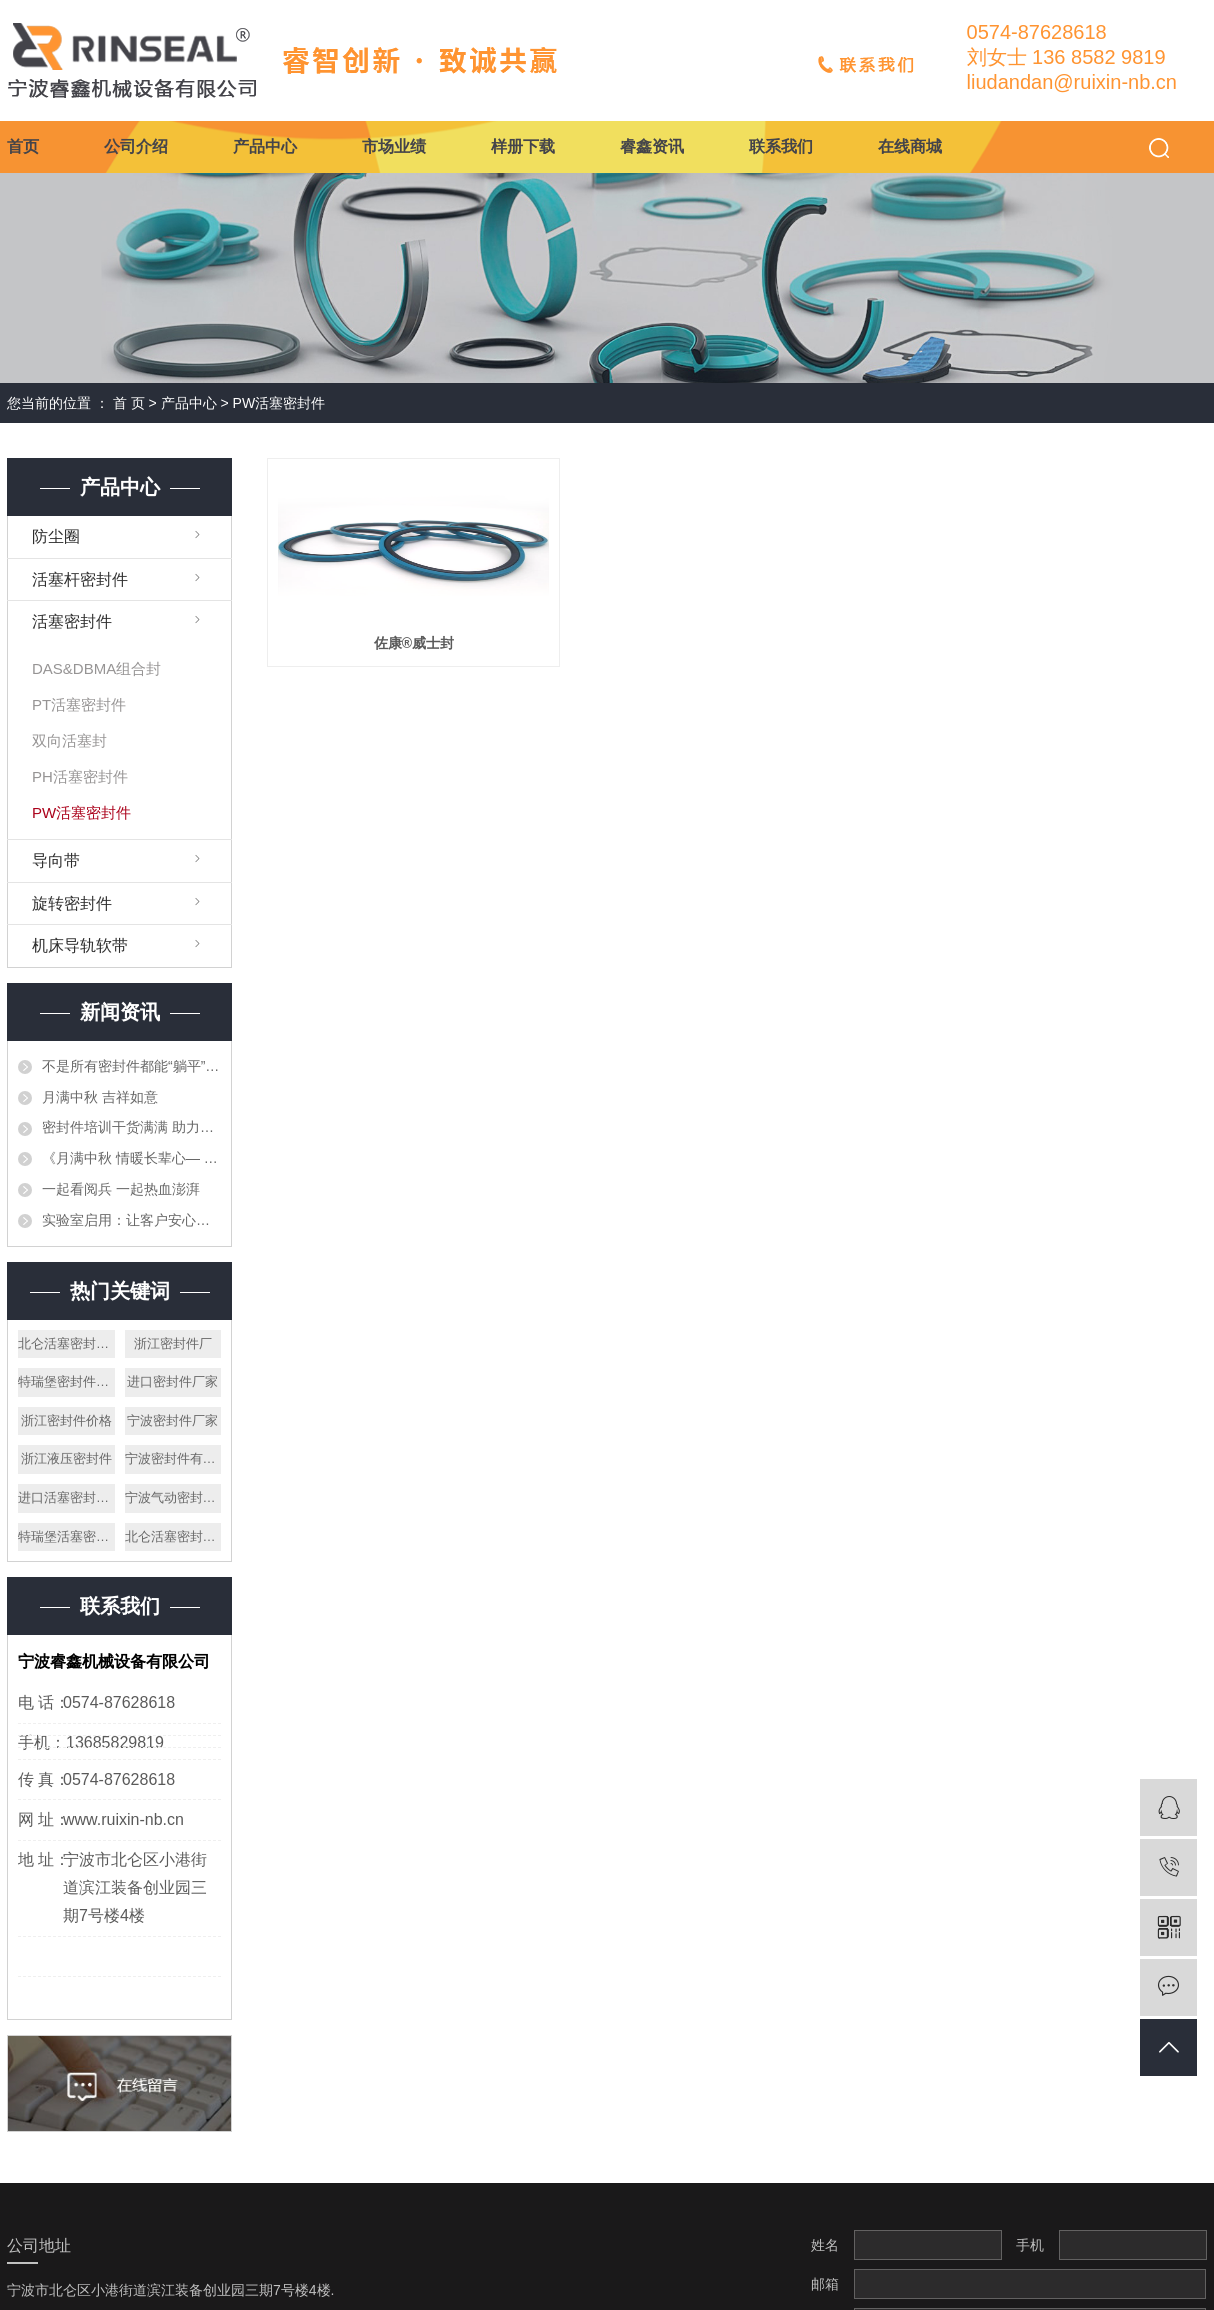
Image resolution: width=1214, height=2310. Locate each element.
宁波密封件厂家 (172, 1420)
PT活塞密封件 (79, 704)
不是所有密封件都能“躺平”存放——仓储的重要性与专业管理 (131, 1066)
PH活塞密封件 (80, 776)
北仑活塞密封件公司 (173, 1536)
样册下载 (523, 146)
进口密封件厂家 (172, 1381)
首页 (23, 146)
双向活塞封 (69, 740)
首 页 (129, 403)
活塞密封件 (72, 621)
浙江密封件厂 (173, 1343)
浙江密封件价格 (66, 1420)
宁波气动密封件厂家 (173, 1497)
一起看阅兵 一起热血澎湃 (121, 1189)
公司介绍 (136, 146)
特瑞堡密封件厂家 (66, 1381)
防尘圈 (56, 536)
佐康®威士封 (414, 643)
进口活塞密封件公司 (66, 1497)
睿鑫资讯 (652, 146)
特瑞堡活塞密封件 (66, 1536)
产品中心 (265, 146)
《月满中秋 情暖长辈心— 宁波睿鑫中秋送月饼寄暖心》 (131, 1158)
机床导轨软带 (80, 945)
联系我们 (781, 146)
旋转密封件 (72, 903)
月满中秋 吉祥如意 (100, 1097)
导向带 (56, 860)
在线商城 (910, 146)
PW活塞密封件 (279, 403)
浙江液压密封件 (66, 1458)
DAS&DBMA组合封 (96, 668)
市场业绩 (394, 146)
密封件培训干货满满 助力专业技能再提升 (131, 1127)
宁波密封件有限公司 (173, 1458)
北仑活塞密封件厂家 (66, 1343)
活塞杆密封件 (80, 579)
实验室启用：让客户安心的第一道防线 (131, 1220)
